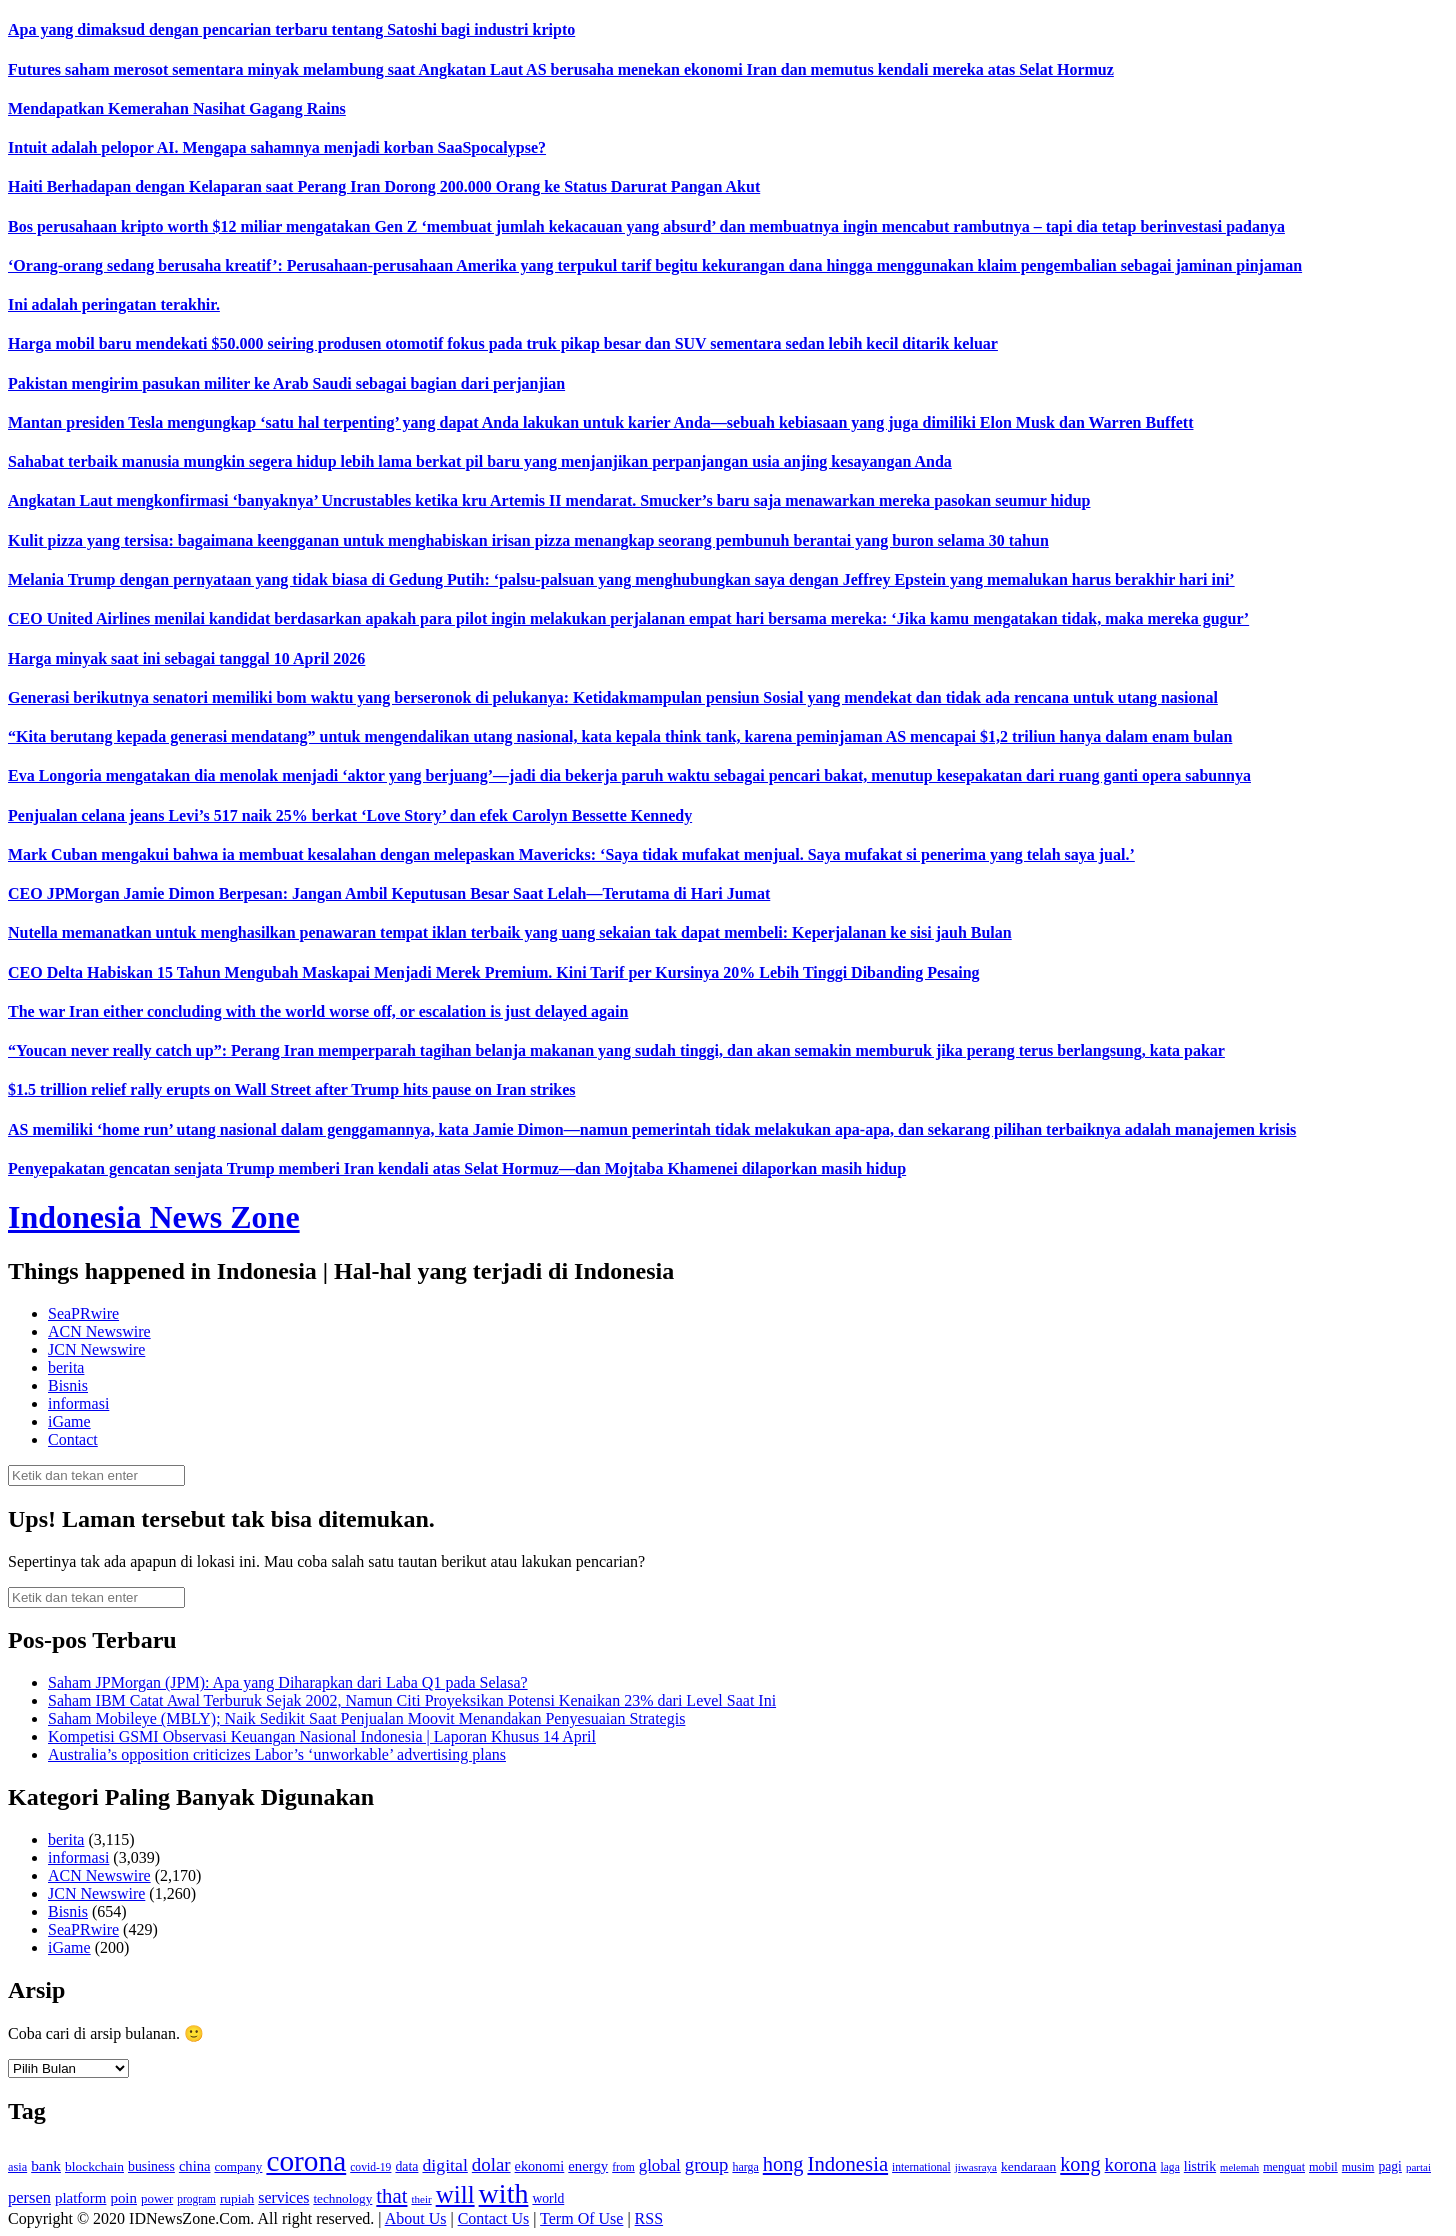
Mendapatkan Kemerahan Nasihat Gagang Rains (177, 108)
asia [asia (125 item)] (17, 2167)
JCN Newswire (96, 1349)
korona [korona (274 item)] (1131, 2164)
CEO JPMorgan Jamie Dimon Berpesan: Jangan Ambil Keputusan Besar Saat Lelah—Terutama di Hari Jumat (389, 893)
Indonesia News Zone (154, 1217)
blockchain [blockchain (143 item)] (94, 2166)
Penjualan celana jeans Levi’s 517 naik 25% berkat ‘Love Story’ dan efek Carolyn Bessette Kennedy (350, 815)
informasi (78, 1403)
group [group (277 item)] (707, 2164)
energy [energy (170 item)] (588, 2166)
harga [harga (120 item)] (745, 2167)
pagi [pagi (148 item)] (1390, 2166)
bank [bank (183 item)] (46, 2165)
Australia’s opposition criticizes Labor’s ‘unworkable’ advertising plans (277, 1754)
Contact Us (494, 2218)
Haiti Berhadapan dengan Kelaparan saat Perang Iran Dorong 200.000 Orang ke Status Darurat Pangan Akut (384, 186)
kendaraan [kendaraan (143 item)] (1028, 2166)
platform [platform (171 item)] (81, 2198)
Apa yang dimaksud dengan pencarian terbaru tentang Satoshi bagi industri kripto (291, 29)
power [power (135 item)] (157, 2199)
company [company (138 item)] (238, 2166)
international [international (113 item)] (921, 2167)
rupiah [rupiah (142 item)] (237, 2198)
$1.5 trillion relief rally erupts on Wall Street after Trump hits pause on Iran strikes (292, 1089)
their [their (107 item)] (421, 2199)
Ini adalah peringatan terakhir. (114, 304)
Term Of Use (581, 2218)
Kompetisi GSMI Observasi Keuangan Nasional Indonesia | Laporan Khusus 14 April (322, 1736)
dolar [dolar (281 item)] (491, 2164)
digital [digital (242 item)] (444, 2165)
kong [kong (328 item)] (1080, 2164)
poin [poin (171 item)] (123, 2198)
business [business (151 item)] (151, 2166)
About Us (416, 2218)
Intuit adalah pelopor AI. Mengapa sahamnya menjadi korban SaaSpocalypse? (277, 147)
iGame (69, 1421)
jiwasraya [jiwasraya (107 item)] (976, 2167)
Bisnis (68, 1385)
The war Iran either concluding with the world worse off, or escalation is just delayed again (318, 1011)
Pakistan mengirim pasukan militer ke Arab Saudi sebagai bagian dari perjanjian (286, 383)
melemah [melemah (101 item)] (1239, 2167)
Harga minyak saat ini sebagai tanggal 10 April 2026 (186, 658)
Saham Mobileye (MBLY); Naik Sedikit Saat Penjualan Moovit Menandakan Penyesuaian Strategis (366, 1718)
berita (66, 1367)
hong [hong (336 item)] (783, 2164)
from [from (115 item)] (623, 2167)
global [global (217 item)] (660, 2165)
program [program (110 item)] (196, 2199)
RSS (649, 2218)
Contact (73, 1439)
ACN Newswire (99, 1331)
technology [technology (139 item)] (342, 2198)
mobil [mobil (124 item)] (1323, 2167)
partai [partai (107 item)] (1418, 2167)
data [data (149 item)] (406, 2166)
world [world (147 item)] (548, 2198)
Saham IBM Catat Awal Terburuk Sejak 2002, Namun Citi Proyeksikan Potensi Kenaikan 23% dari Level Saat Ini (412, 1700)
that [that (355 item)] (391, 2196)
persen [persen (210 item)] (29, 2197)
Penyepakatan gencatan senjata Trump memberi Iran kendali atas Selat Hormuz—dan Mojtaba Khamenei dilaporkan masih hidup (457, 1168)
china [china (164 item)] (195, 2166)
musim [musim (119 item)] (1358, 2167)
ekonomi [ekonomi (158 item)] (540, 2166)
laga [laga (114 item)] (1170, 2167)
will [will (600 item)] (455, 2194)
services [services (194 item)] (283, 2197)
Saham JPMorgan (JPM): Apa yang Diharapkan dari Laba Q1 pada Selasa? (288, 1682)
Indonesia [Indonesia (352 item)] (847, 2164)
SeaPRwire (83, 1313)
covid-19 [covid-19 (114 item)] (370, 2167)
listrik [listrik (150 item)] (1200, 2166)
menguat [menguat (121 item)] (1284, 2167)
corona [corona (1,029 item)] (306, 2161)
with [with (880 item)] (504, 2193)
